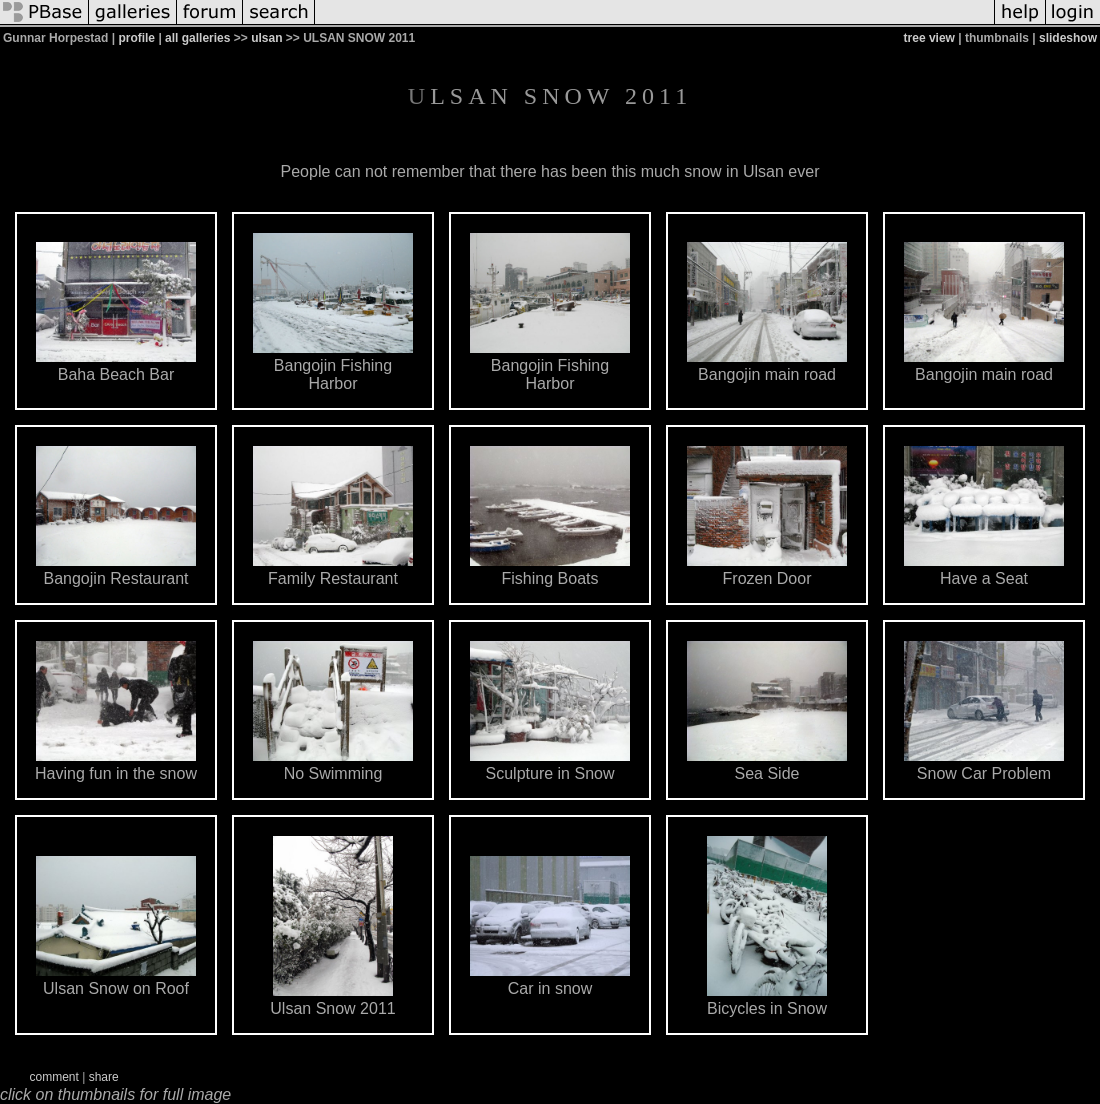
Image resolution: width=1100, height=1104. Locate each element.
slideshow (1068, 38)
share (104, 1077)
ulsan (266, 38)
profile (136, 38)
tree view (929, 38)
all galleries (197, 38)
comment (54, 1077)
